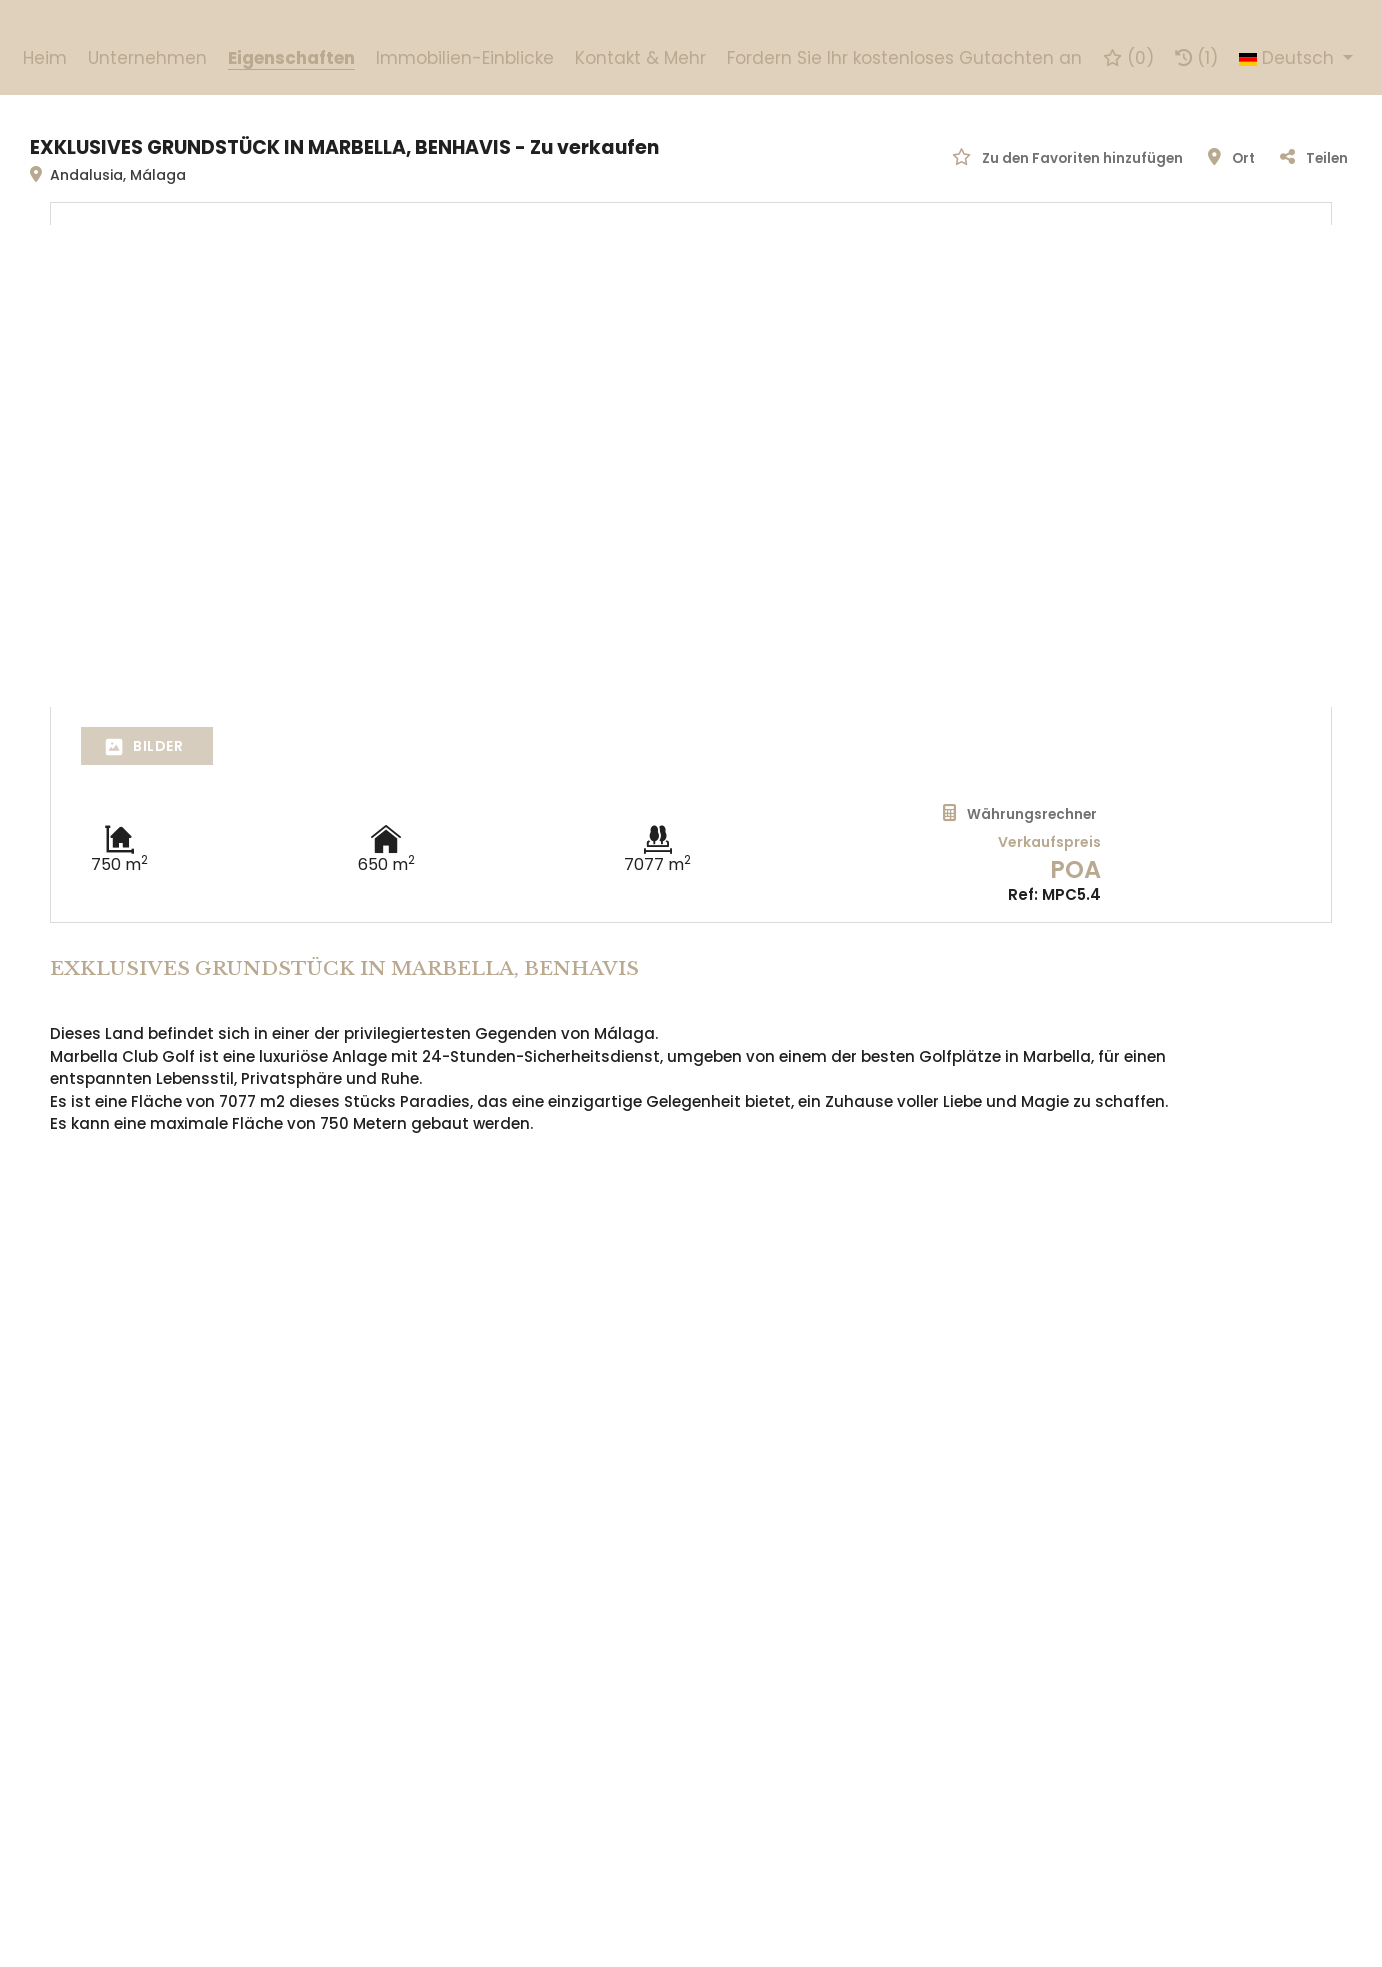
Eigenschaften (291, 58)
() (1128, 58)
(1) (1196, 58)
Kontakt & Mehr (640, 58)
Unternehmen (147, 58)
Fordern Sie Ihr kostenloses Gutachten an (904, 58)
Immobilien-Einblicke (465, 58)
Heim (45, 58)
